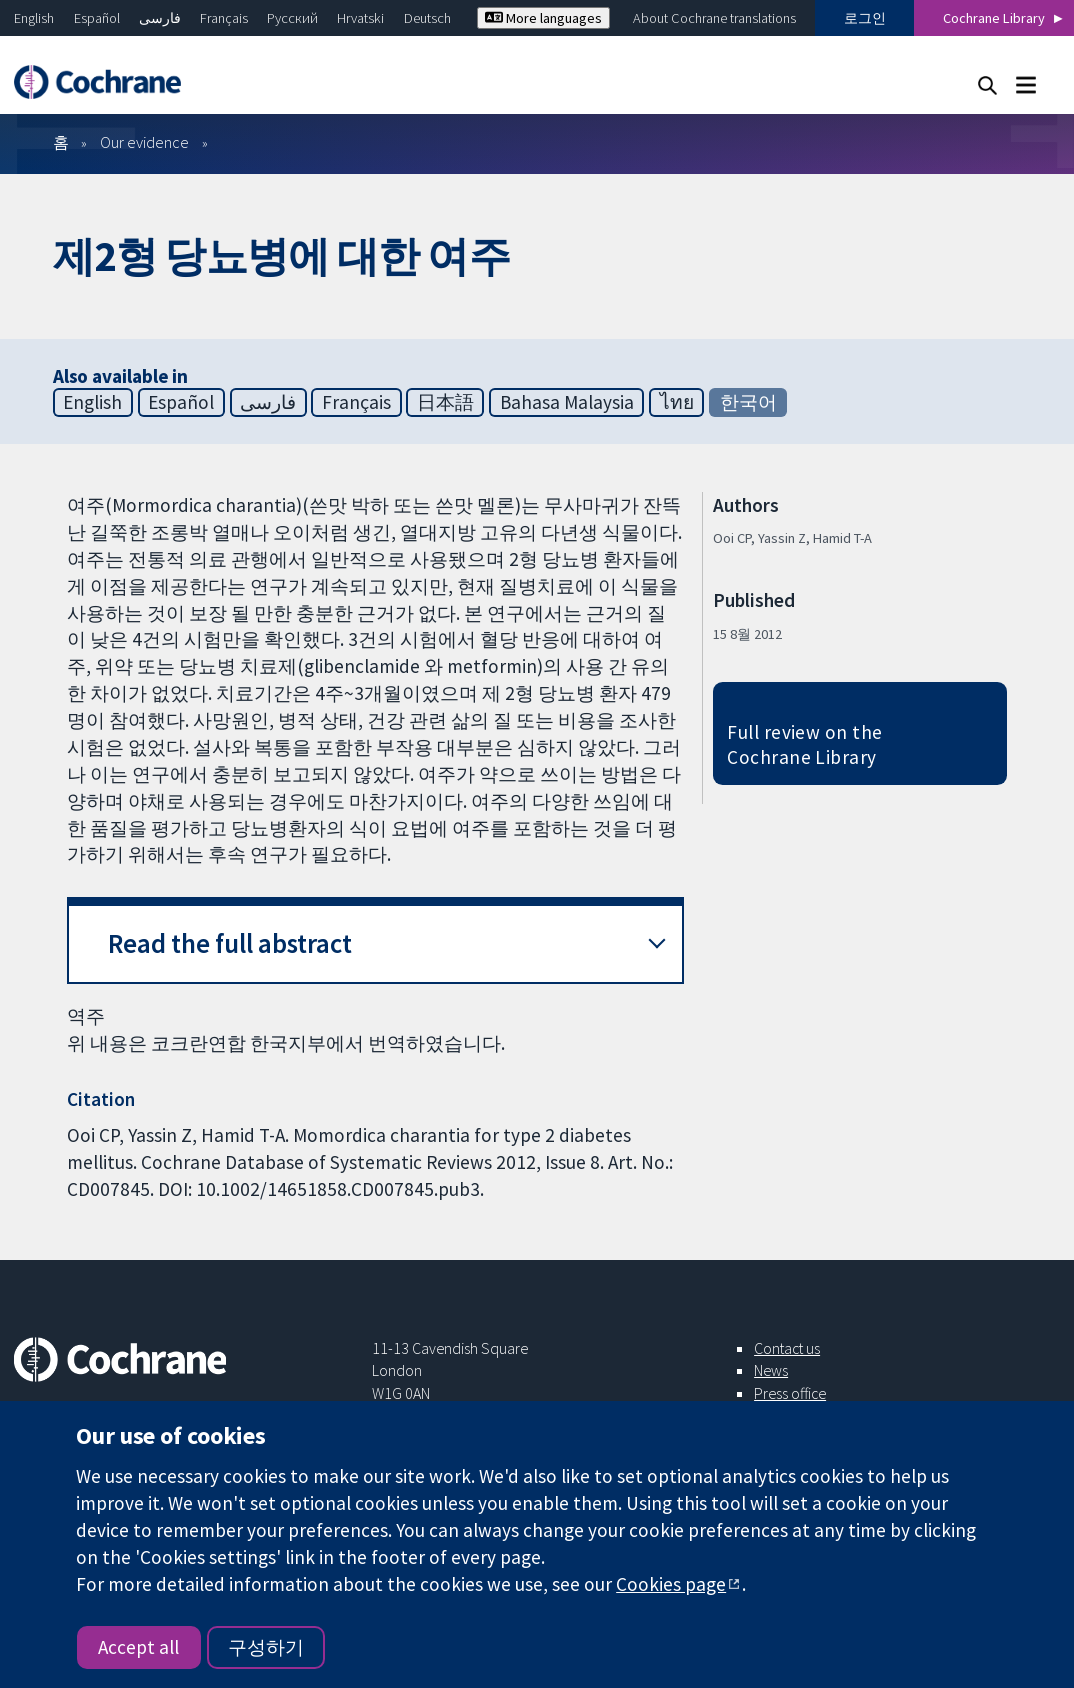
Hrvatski (360, 18)
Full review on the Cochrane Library (805, 744)
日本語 (445, 402)
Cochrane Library (994, 18)
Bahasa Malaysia (567, 402)
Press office (790, 1393)
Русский (292, 18)
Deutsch (427, 18)
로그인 (865, 18)
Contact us (787, 1348)
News (771, 1370)
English (34, 18)
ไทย (677, 402)
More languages (543, 18)
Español (97, 18)
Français (224, 18)
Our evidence (144, 142)
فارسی (160, 18)
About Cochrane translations (714, 18)
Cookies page (671, 1584)
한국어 (748, 402)
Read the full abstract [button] (230, 943)
